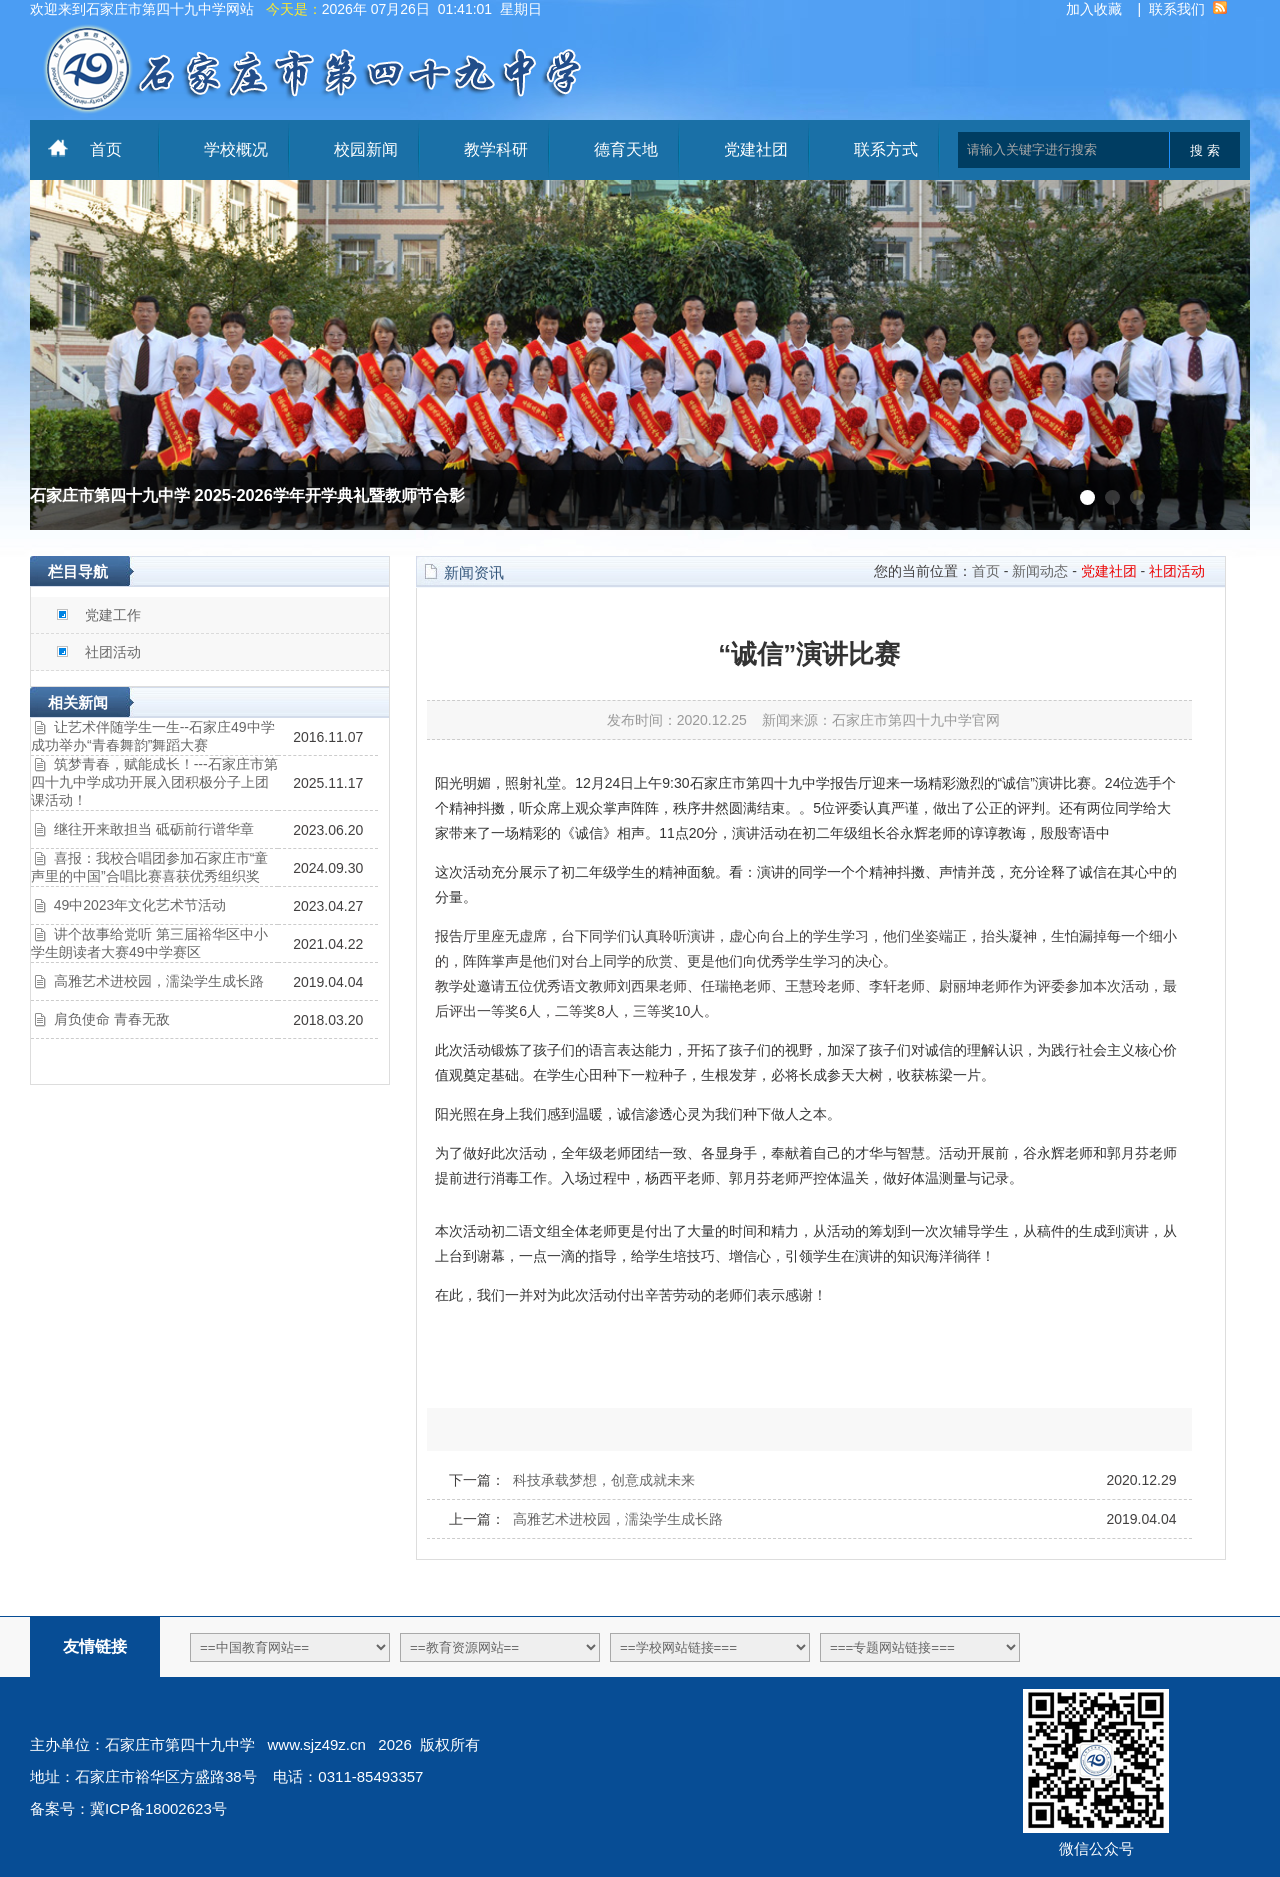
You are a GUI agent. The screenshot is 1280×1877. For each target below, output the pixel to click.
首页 (106, 149)
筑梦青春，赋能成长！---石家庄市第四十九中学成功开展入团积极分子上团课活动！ (154, 782)
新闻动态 (1040, 571)
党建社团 (756, 149)
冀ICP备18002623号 (158, 1808)
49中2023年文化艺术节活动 (140, 905)
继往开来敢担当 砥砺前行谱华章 (154, 829)
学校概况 (236, 149)
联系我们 (1177, 9)
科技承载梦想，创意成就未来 (604, 1480)
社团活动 (113, 652)
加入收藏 (1094, 9)
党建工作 (113, 615)
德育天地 (626, 149)
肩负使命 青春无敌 (112, 1019)
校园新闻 (366, 149)
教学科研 (496, 149)
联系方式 (886, 149)
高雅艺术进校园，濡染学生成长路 (159, 981)
